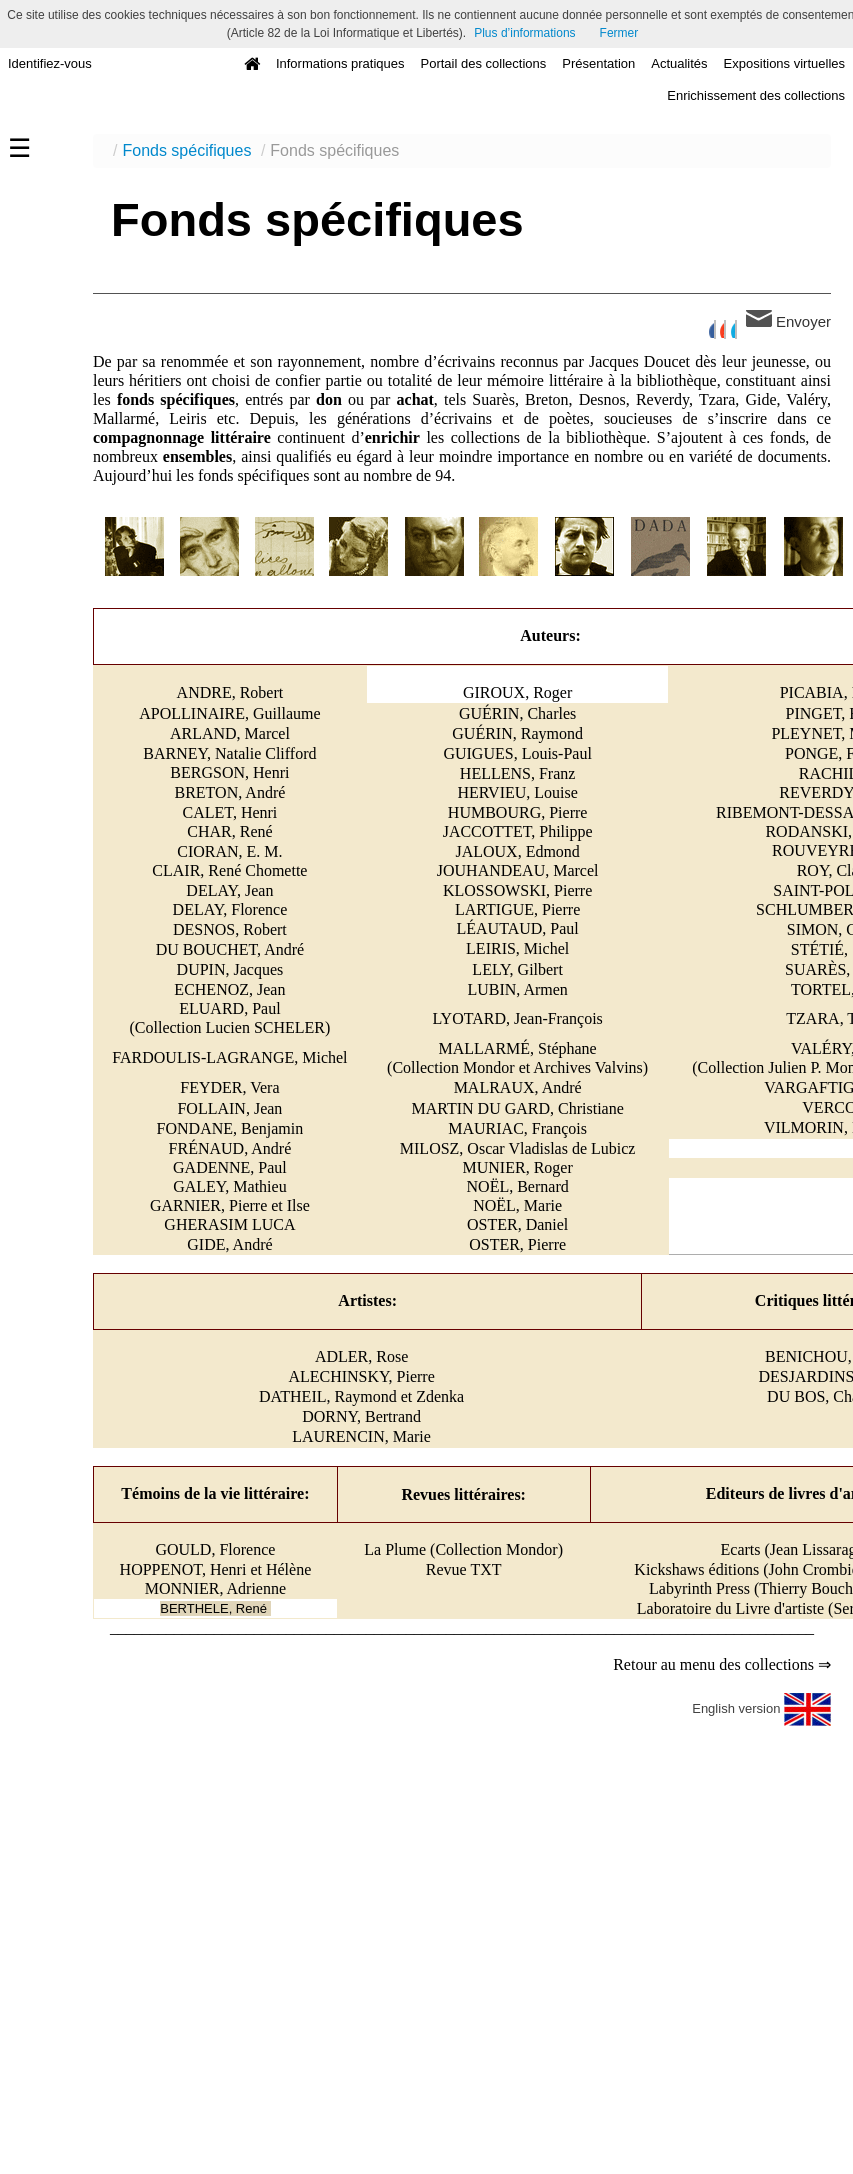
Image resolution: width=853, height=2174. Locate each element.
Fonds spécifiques (186, 150)
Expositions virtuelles (784, 63)
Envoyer (788, 320)
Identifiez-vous (50, 63)
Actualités (679, 63)
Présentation (598, 63)
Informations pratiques (340, 63)
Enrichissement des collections (756, 95)
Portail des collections (484, 63)
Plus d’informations (524, 33)
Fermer (619, 33)
